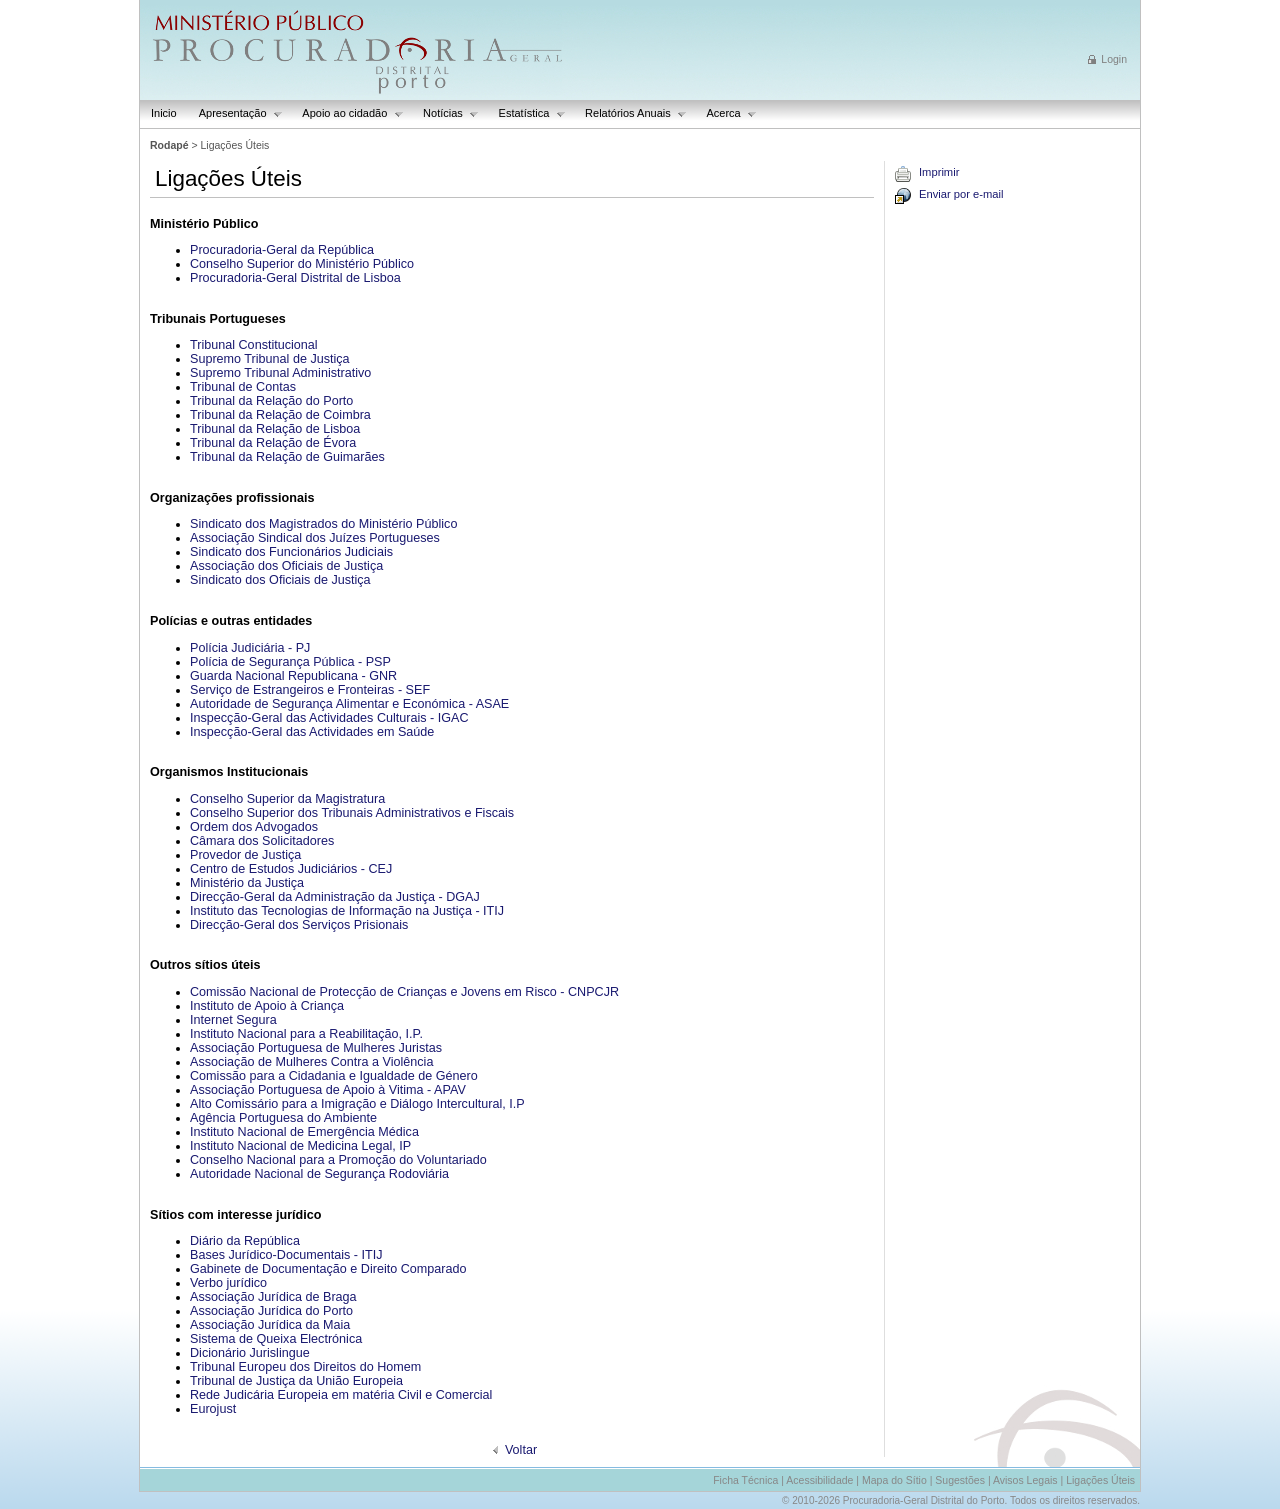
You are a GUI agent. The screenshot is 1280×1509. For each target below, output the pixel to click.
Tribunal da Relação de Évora (273, 443)
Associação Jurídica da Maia (270, 1325)
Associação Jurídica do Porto (271, 1311)
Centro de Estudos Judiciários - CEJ (291, 869)
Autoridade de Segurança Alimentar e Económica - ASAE (349, 704)
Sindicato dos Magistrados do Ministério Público (323, 524)
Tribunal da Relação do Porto (271, 401)
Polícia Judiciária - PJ (250, 648)
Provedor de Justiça (245, 855)
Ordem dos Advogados (254, 827)
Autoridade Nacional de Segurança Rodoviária (319, 1174)
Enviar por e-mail (961, 194)
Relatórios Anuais (630, 113)
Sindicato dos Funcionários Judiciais (291, 552)
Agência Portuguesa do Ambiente (283, 1118)
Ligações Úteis (1100, 1480)
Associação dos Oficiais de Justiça (286, 566)
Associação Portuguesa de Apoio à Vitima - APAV (328, 1090)
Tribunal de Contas (243, 387)
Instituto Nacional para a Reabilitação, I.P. (306, 1034)
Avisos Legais (1025, 1480)
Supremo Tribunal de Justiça (270, 359)
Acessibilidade (819, 1480)
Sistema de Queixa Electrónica (276, 1339)
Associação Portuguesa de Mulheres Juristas (316, 1048)
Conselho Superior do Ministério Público (302, 264)
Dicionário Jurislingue (250, 1353)
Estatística (527, 113)
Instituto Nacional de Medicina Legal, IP (300, 1146)
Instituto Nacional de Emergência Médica (304, 1132)
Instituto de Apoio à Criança (267, 1006)
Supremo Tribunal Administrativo (280, 373)
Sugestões (960, 1480)
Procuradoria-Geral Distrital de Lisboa (295, 278)
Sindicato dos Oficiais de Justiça (280, 580)
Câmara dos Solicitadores (262, 841)
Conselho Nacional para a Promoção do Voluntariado (338, 1160)
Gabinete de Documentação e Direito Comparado (328, 1269)
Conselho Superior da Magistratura (287, 799)
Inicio (164, 113)
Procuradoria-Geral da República (282, 250)
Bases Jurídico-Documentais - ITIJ (286, 1255)
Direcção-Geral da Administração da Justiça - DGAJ (335, 897)
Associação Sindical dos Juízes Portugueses (315, 538)
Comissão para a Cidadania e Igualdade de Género (334, 1076)
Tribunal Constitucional (254, 345)
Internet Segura (233, 1020)
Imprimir (939, 172)
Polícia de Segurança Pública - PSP (290, 662)
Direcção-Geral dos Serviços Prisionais (299, 925)
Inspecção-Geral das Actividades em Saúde (312, 732)
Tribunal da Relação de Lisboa (275, 429)
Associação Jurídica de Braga (273, 1297)
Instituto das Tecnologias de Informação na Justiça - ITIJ (347, 911)
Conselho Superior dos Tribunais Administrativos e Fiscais (352, 813)
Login (1114, 59)
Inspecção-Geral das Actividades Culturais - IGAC (329, 718)
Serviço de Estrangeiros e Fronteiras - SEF (310, 690)
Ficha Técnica (745, 1480)
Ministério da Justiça (247, 883)
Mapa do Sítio (894, 1480)
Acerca (726, 113)
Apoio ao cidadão (347, 113)
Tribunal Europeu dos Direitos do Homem (305, 1367)
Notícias (445, 113)
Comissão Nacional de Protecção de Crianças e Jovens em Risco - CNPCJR (404, 992)
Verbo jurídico (228, 1283)
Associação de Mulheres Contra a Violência (311, 1062)
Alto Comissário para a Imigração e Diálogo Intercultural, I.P (357, 1104)
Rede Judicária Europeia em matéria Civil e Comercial (341, 1395)
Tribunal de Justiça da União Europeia (296, 1381)
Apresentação (235, 113)
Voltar (521, 1450)
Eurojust (213, 1409)
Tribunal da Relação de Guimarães (287, 457)
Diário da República (245, 1241)
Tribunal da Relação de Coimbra (280, 415)
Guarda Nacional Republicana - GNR (293, 676)
